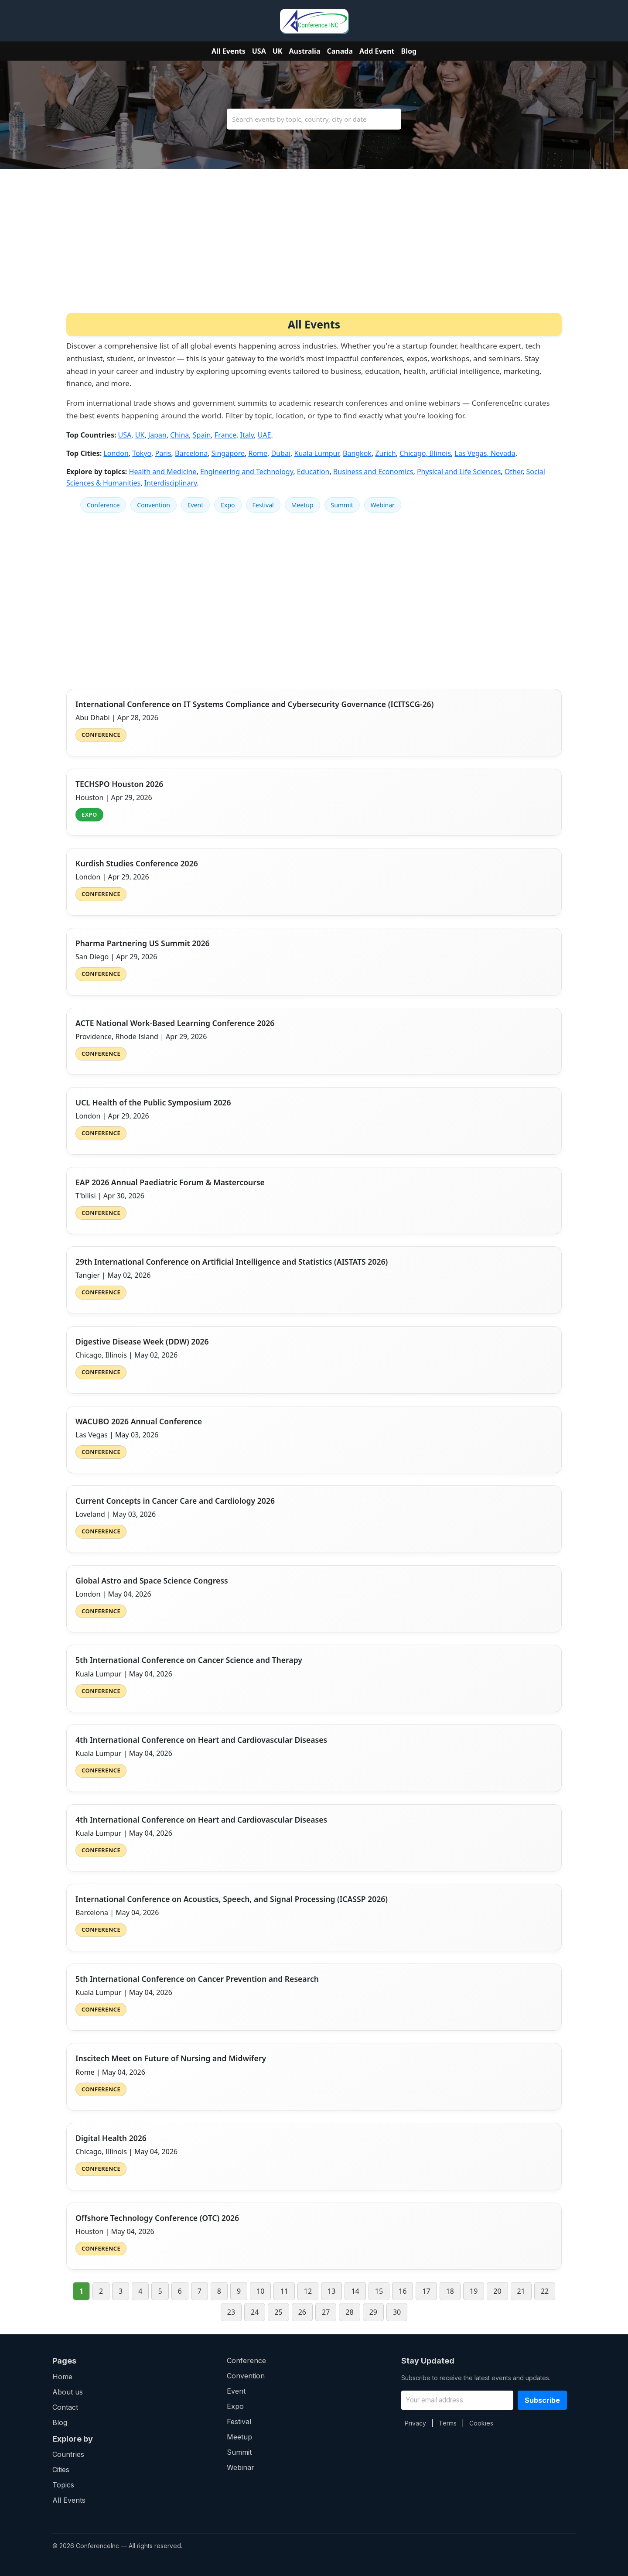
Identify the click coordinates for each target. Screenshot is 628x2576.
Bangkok (357, 453)
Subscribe (542, 2400)
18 (450, 2291)
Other (513, 471)
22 (545, 2291)
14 (355, 2291)
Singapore (228, 453)
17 (426, 2291)
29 (373, 2312)
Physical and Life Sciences (459, 471)
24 (255, 2312)
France (225, 435)
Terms (448, 2423)
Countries (68, 2454)
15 (379, 2291)
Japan (157, 435)
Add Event (376, 51)
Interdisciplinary (170, 483)
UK (278, 51)
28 (349, 2312)
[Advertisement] (314, 247)
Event (196, 505)
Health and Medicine (163, 471)
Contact (65, 2407)
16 (402, 2291)
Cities (60, 2469)
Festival (263, 505)
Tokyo (141, 453)
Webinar (383, 505)
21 (521, 2291)
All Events (229, 51)
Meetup (302, 505)
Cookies (481, 2423)
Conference (103, 505)
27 (326, 2312)
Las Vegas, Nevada (485, 453)
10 (260, 2291)
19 (474, 2291)
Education (313, 471)
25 (278, 2312)
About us (67, 2392)
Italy (247, 435)
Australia (304, 51)
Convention (153, 505)
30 (397, 2312)
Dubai (281, 453)
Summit (342, 505)
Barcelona (191, 453)
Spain (202, 435)
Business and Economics (373, 471)
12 (308, 2291)
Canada (340, 51)
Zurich (385, 453)
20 (497, 2291)
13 (331, 2291)
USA (259, 51)
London (115, 453)
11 (284, 2291)
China (179, 435)
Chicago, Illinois (425, 453)
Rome (257, 453)
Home (62, 2376)
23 (231, 2312)
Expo (228, 505)
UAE (264, 435)
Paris (163, 453)
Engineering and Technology (246, 471)
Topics (63, 2484)
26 (302, 2312)
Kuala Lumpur (316, 453)
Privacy (415, 2423)
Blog (409, 51)
